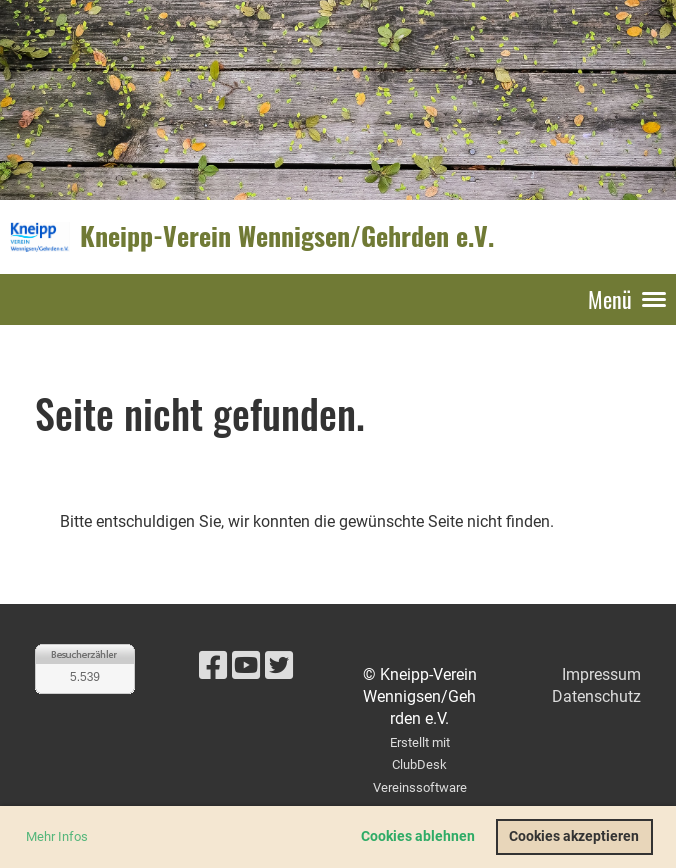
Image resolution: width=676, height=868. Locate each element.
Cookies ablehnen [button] (418, 836)
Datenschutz (596, 696)
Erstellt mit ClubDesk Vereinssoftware (420, 765)
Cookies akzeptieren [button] (574, 836)
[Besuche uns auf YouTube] (246, 666)
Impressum (601, 674)
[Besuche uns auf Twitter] (279, 666)
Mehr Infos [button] (57, 836)
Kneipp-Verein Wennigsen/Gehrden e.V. (287, 236)
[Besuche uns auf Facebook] (213, 666)
